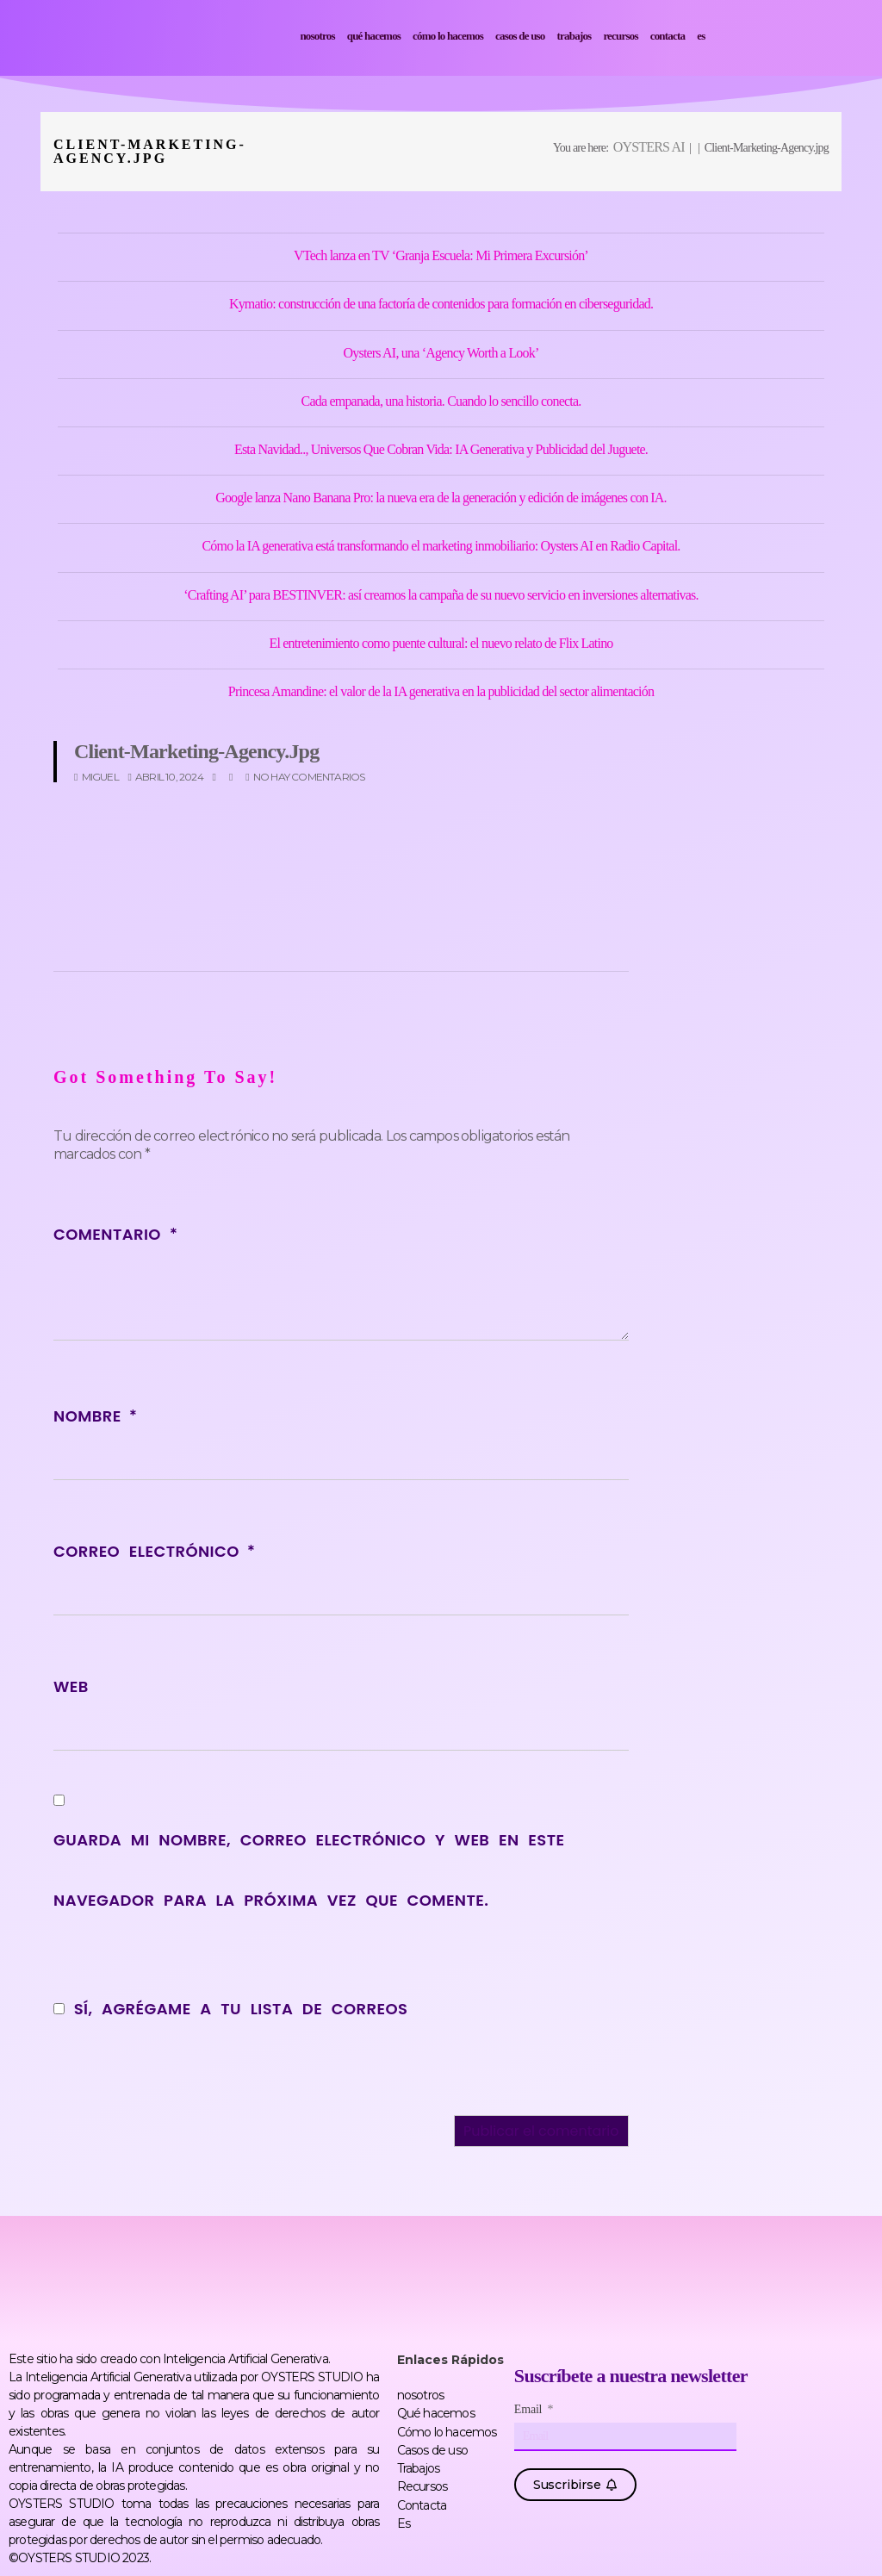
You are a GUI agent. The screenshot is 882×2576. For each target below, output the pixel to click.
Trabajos (574, 35)
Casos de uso (520, 35)
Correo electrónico (154, 1551)
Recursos (620, 35)
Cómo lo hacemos (448, 35)
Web (71, 1686)
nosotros (317, 35)
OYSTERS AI (649, 147)
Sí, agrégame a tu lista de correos (230, 2008)
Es (701, 35)
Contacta (668, 35)
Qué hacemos (374, 35)
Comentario (115, 1234)
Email (529, 2410)
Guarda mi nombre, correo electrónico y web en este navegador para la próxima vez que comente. (308, 1870)
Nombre (95, 1416)
